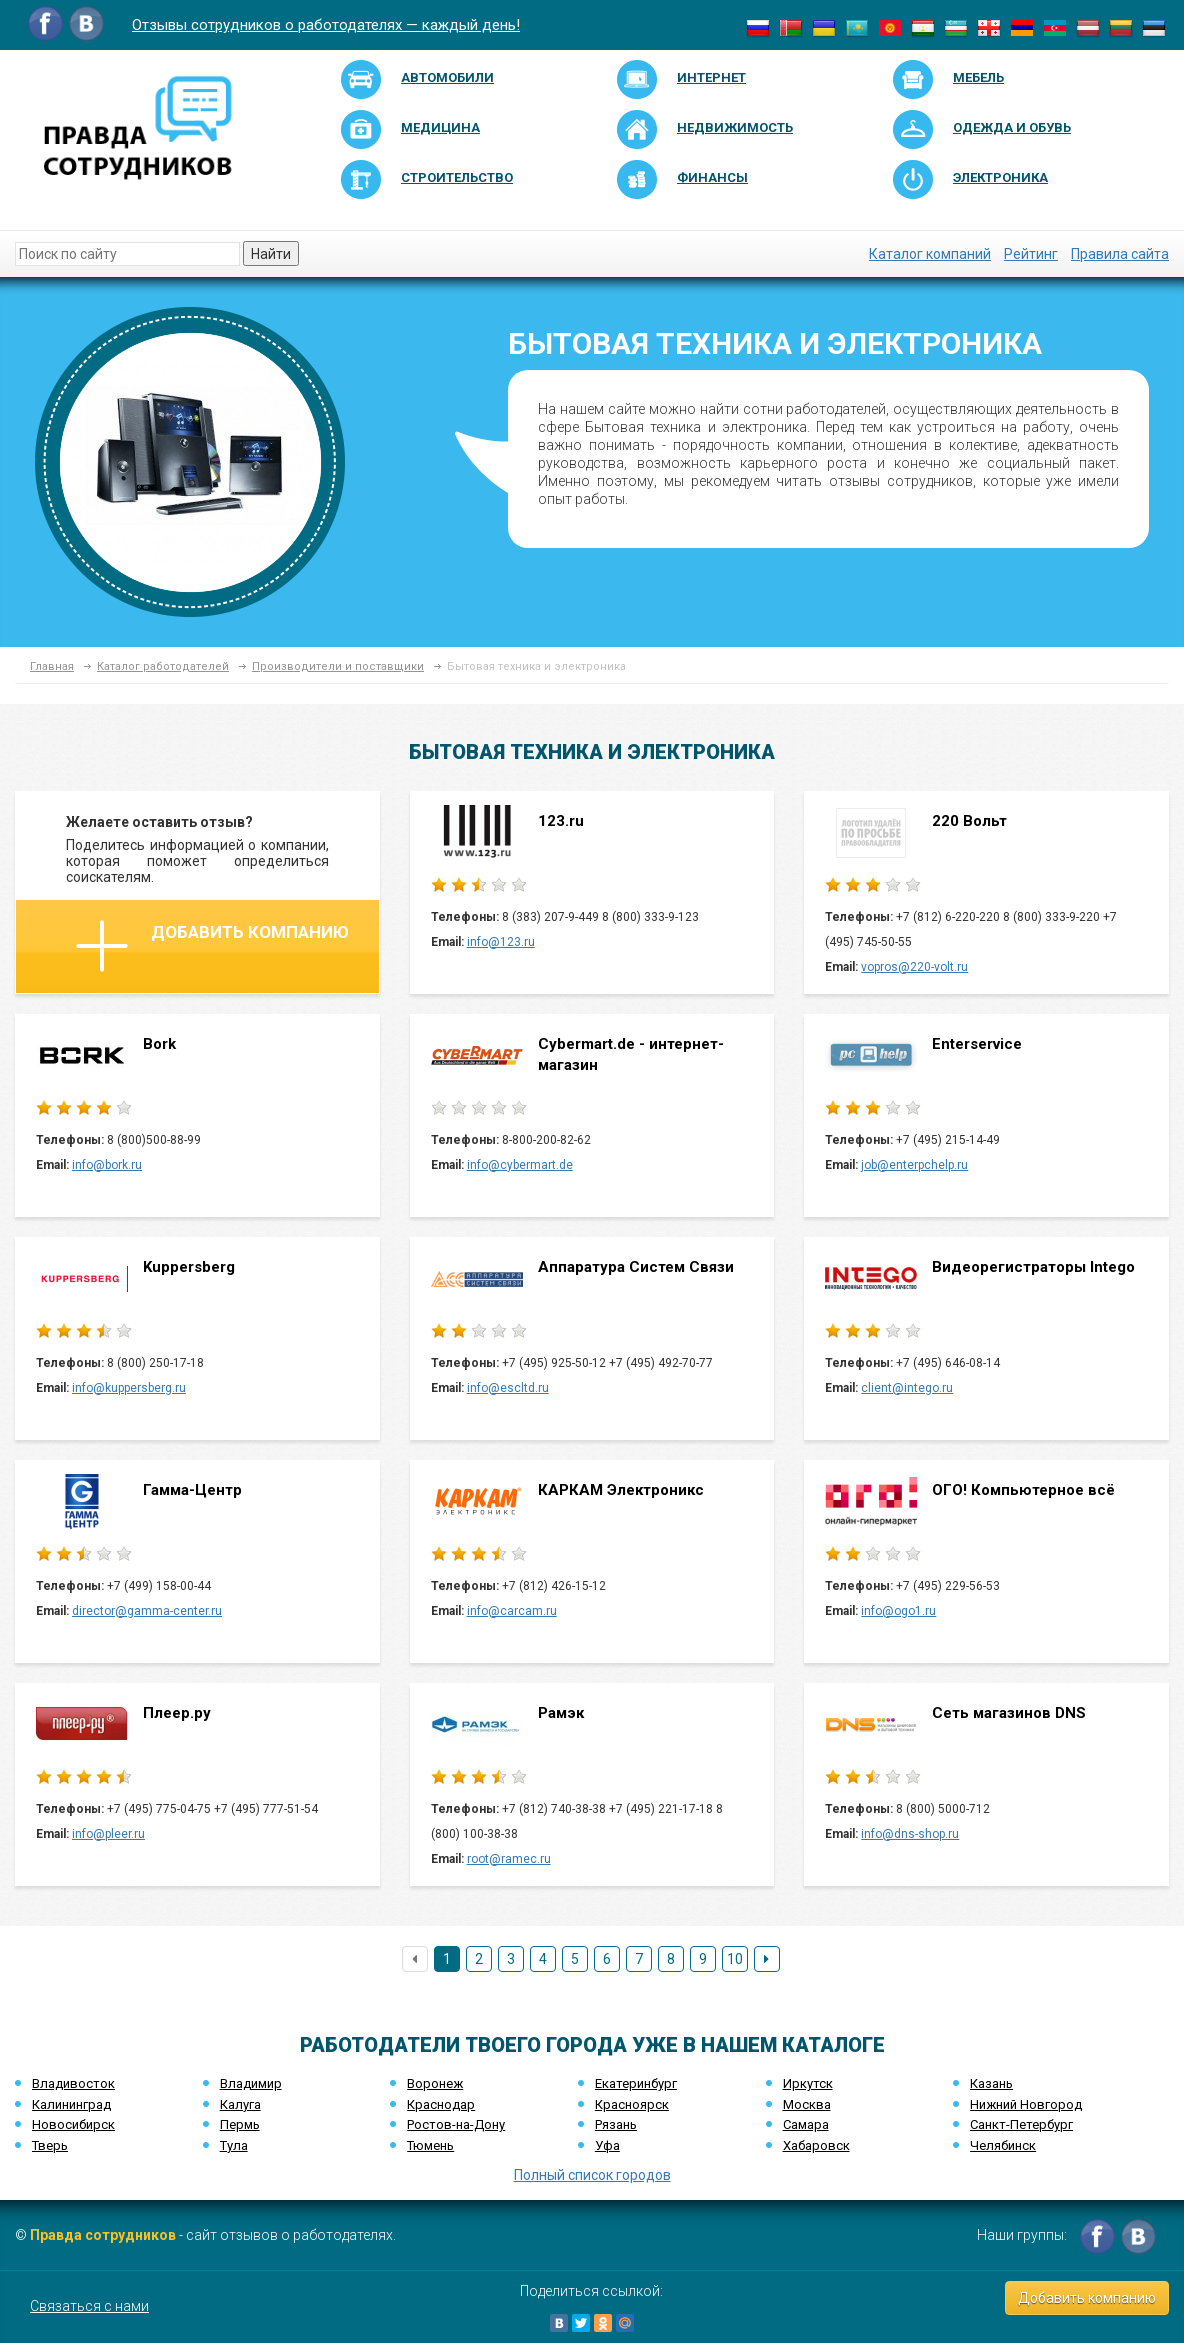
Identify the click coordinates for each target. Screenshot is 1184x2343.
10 (735, 1959)
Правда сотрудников (103, 2235)
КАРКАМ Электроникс (621, 1490)
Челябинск (1003, 2145)
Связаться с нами (89, 2306)
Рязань (616, 2124)
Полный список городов (592, 2175)
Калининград (71, 2104)
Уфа (607, 2145)
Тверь (50, 2145)
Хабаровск (816, 2145)
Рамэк (561, 1713)
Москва (807, 2104)
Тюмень (430, 2145)
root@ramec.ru (509, 1859)
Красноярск (632, 2104)
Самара (806, 2124)
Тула (234, 2145)
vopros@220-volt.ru (914, 967)
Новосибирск (73, 2124)
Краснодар (441, 2104)
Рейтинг (1031, 254)
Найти (271, 254)
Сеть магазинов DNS (1009, 1713)
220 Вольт (969, 821)
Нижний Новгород (1026, 2104)
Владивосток (73, 2083)
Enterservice (977, 1044)
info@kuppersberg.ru (129, 1388)
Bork (159, 1044)
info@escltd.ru (508, 1388)
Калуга (240, 2104)
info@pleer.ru (108, 1834)
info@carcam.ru (512, 1611)
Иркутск (808, 2083)
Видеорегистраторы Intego (1033, 1267)
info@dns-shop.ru (910, 1834)
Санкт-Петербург (1021, 2124)
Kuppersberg (189, 1267)
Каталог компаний (930, 254)
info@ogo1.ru (898, 1611)
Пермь (240, 2124)
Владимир (251, 2083)
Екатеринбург (636, 2083)
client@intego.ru (907, 1388)
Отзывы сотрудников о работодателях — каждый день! (326, 25)
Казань (991, 2083)
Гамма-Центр (192, 1490)
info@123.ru (501, 942)
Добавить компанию (212, 946)
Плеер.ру (177, 1713)
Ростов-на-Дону (456, 2124)
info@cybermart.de (520, 1165)
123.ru (561, 821)
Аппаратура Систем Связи (636, 1267)
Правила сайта (1120, 254)
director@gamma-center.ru (147, 1611)
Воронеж (435, 2083)
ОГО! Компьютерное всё (1023, 1490)
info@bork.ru (107, 1165)
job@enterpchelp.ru (914, 1165)
